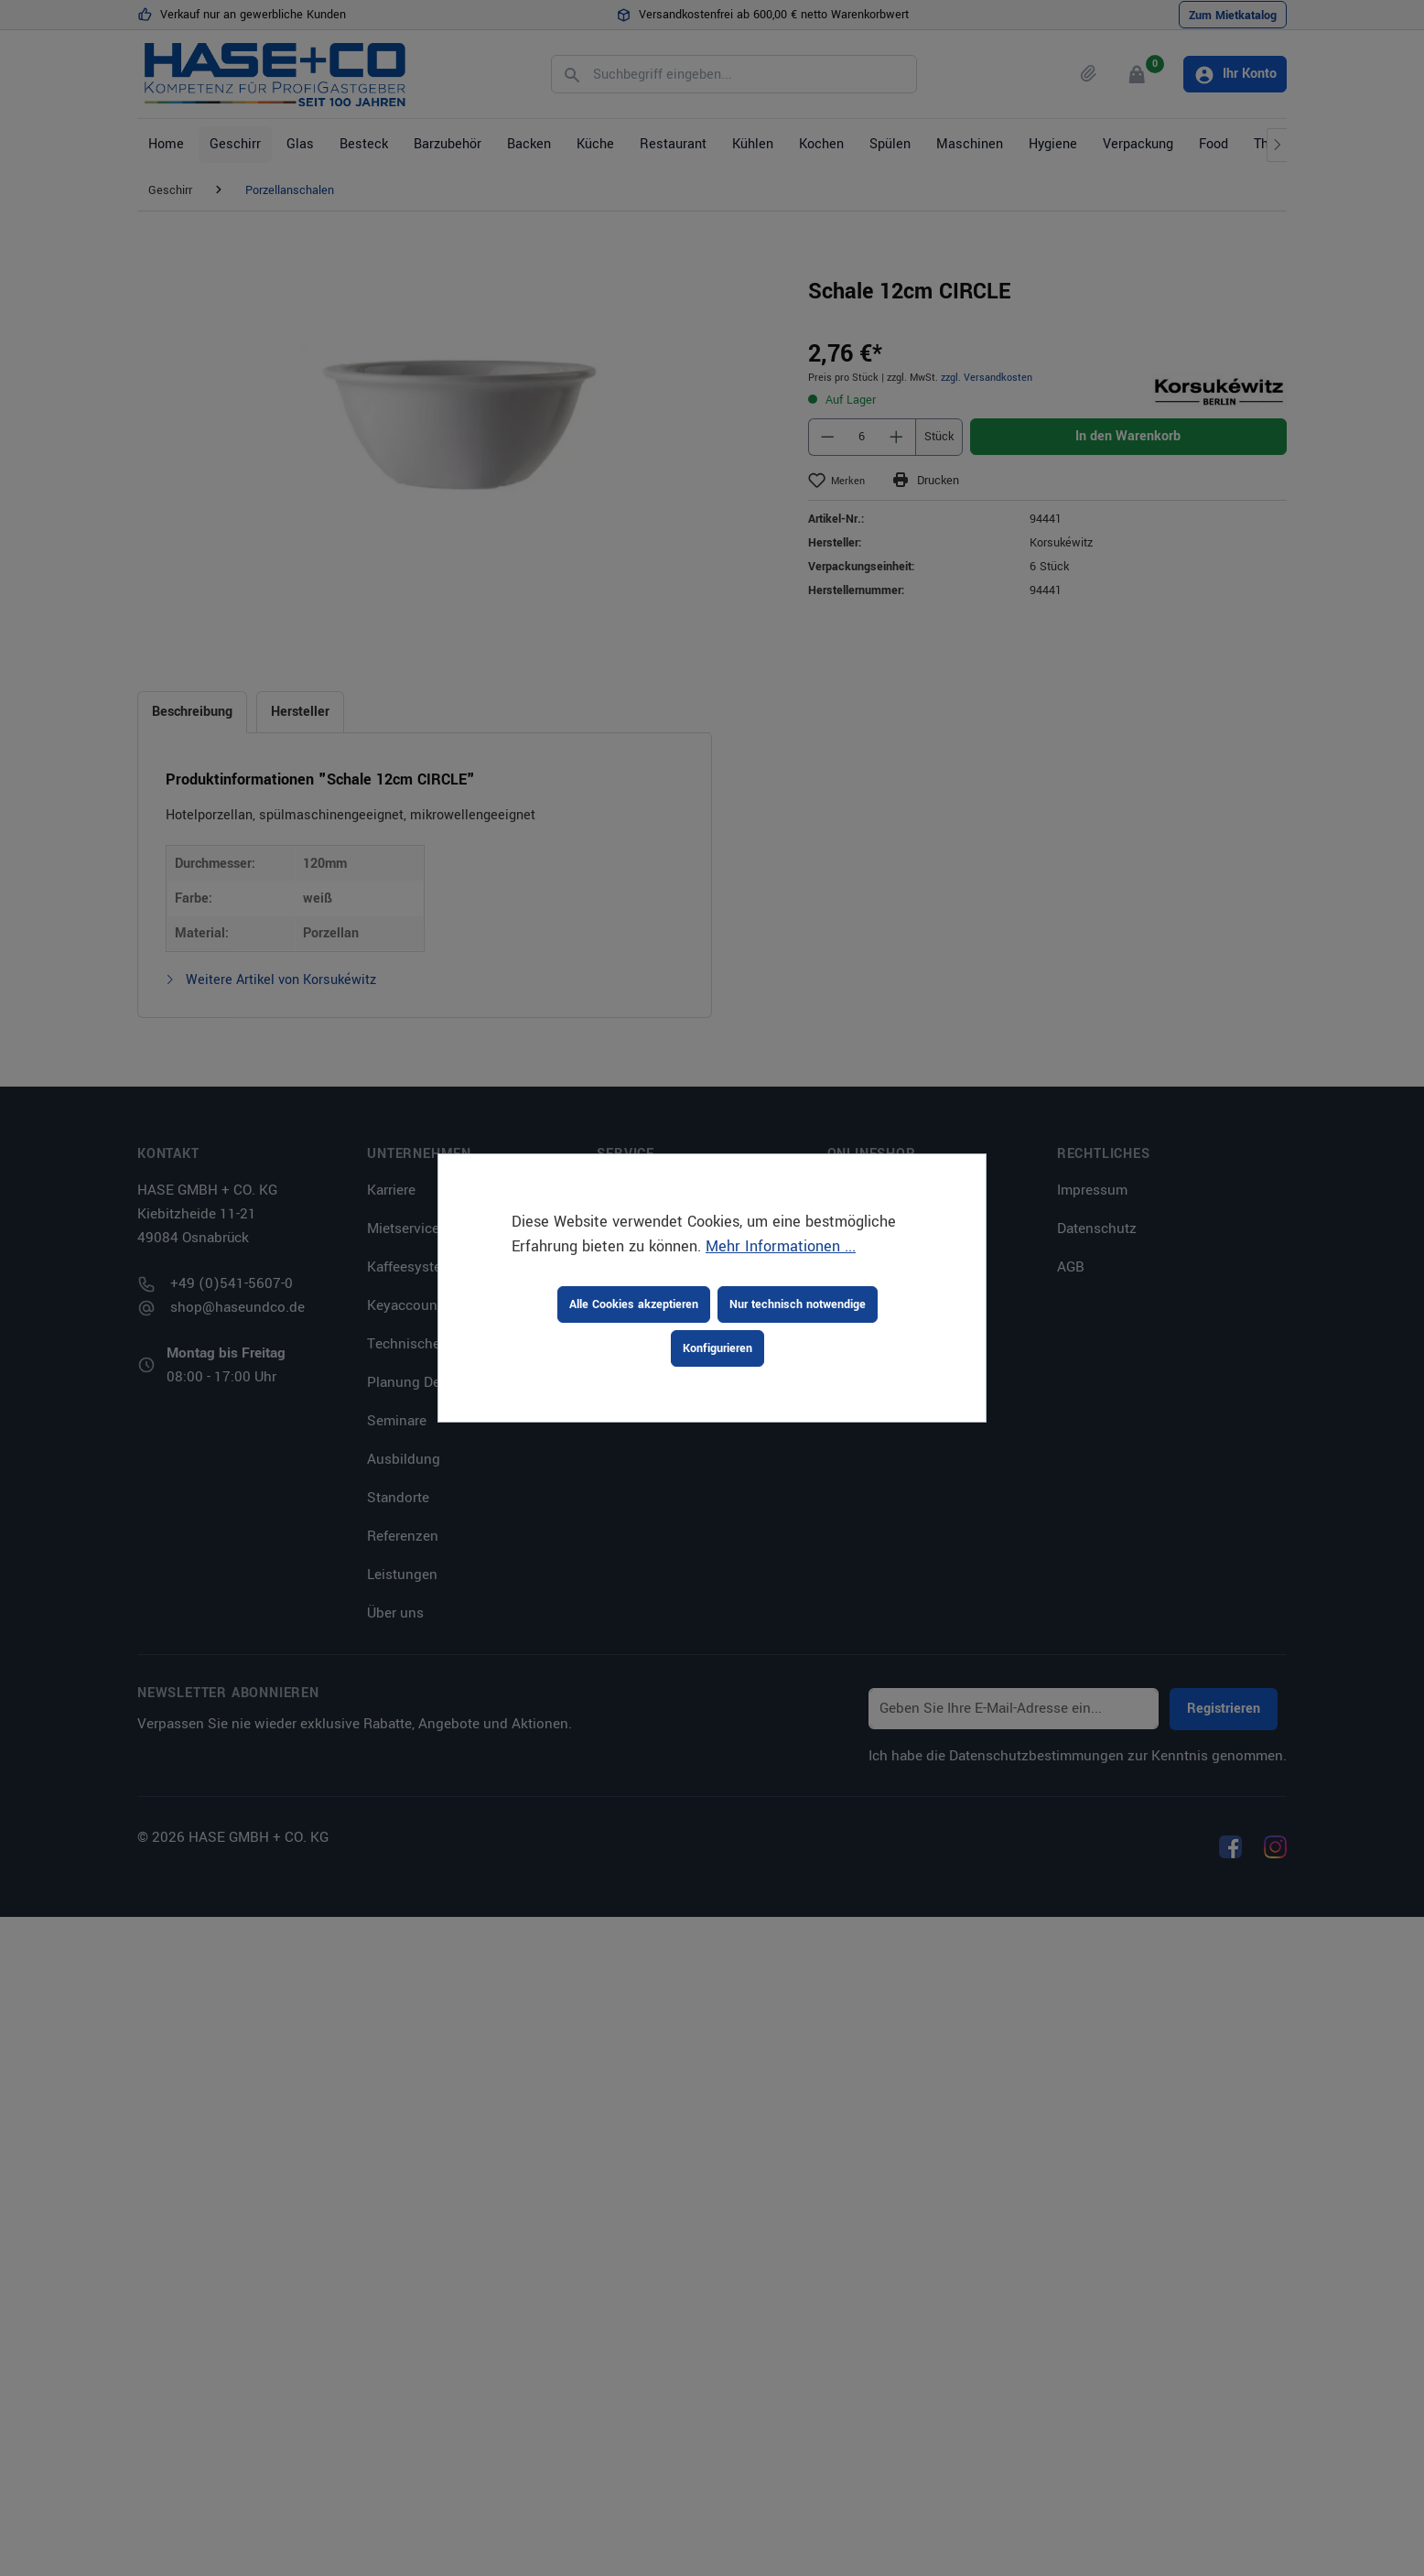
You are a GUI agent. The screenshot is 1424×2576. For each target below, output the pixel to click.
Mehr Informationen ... (781, 1246)
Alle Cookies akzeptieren (633, 1304)
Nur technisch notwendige (797, 1304)
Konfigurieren (717, 1348)
